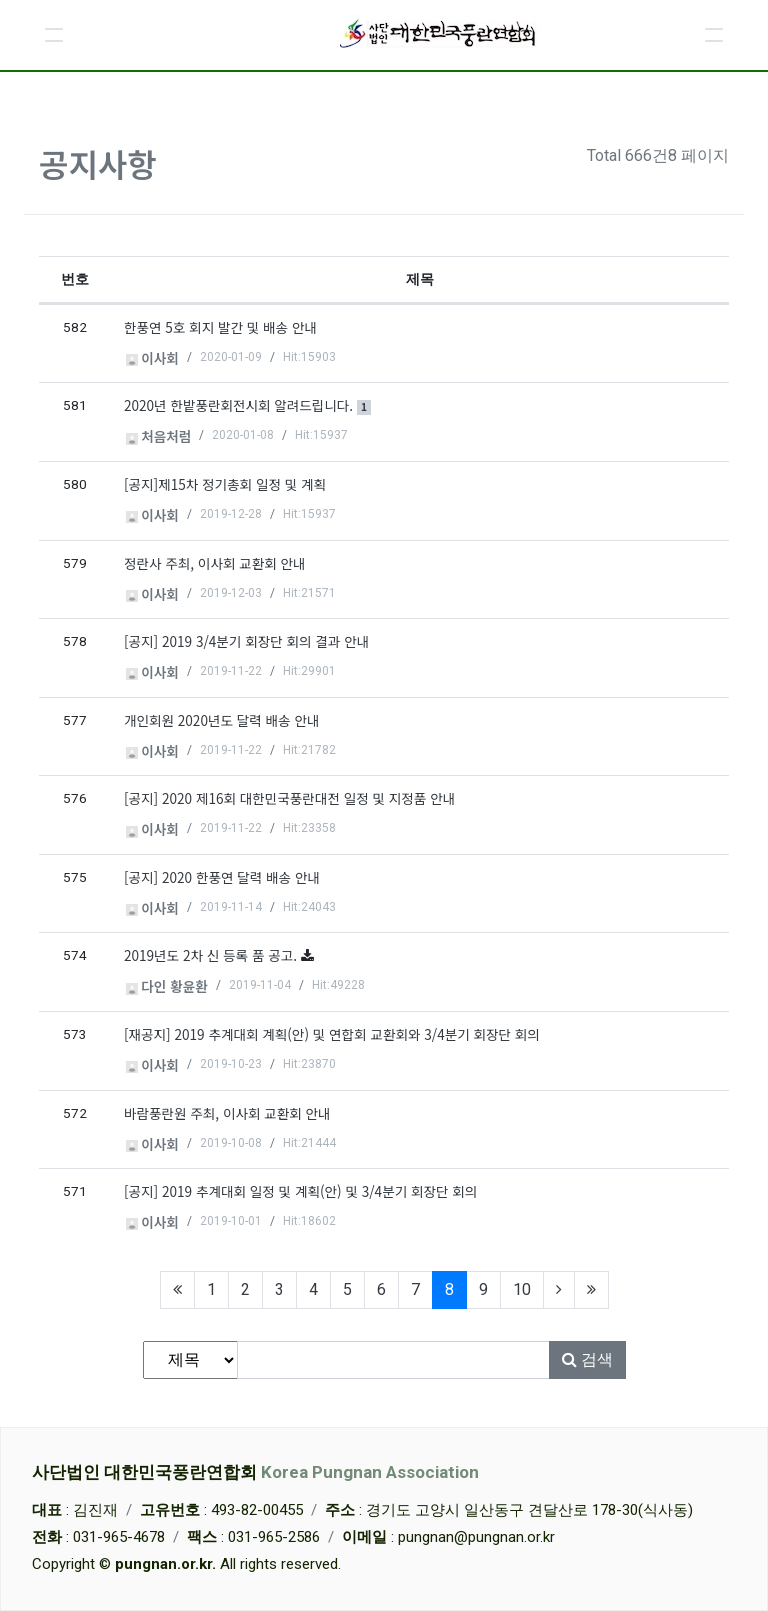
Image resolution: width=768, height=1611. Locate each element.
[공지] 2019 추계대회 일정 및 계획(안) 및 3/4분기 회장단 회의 (300, 1191)
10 (522, 1289)
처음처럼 (159, 436)
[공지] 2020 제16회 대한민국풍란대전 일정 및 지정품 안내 (289, 798)
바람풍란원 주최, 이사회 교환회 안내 (227, 1113)
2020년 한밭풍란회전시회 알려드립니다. (247, 405)
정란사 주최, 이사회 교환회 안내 (215, 563)
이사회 (152, 358)
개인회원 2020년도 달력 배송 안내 (221, 720)
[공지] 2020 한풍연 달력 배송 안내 (222, 877)
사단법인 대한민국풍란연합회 (255, 1472)
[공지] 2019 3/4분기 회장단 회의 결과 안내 (246, 641)
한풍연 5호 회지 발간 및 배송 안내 (220, 327)
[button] (54, 35)
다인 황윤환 (167, 986)
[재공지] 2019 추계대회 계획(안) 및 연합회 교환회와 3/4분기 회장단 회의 (332, 1034)
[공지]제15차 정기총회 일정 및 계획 (225, 484)
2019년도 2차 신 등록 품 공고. (212, 955)
